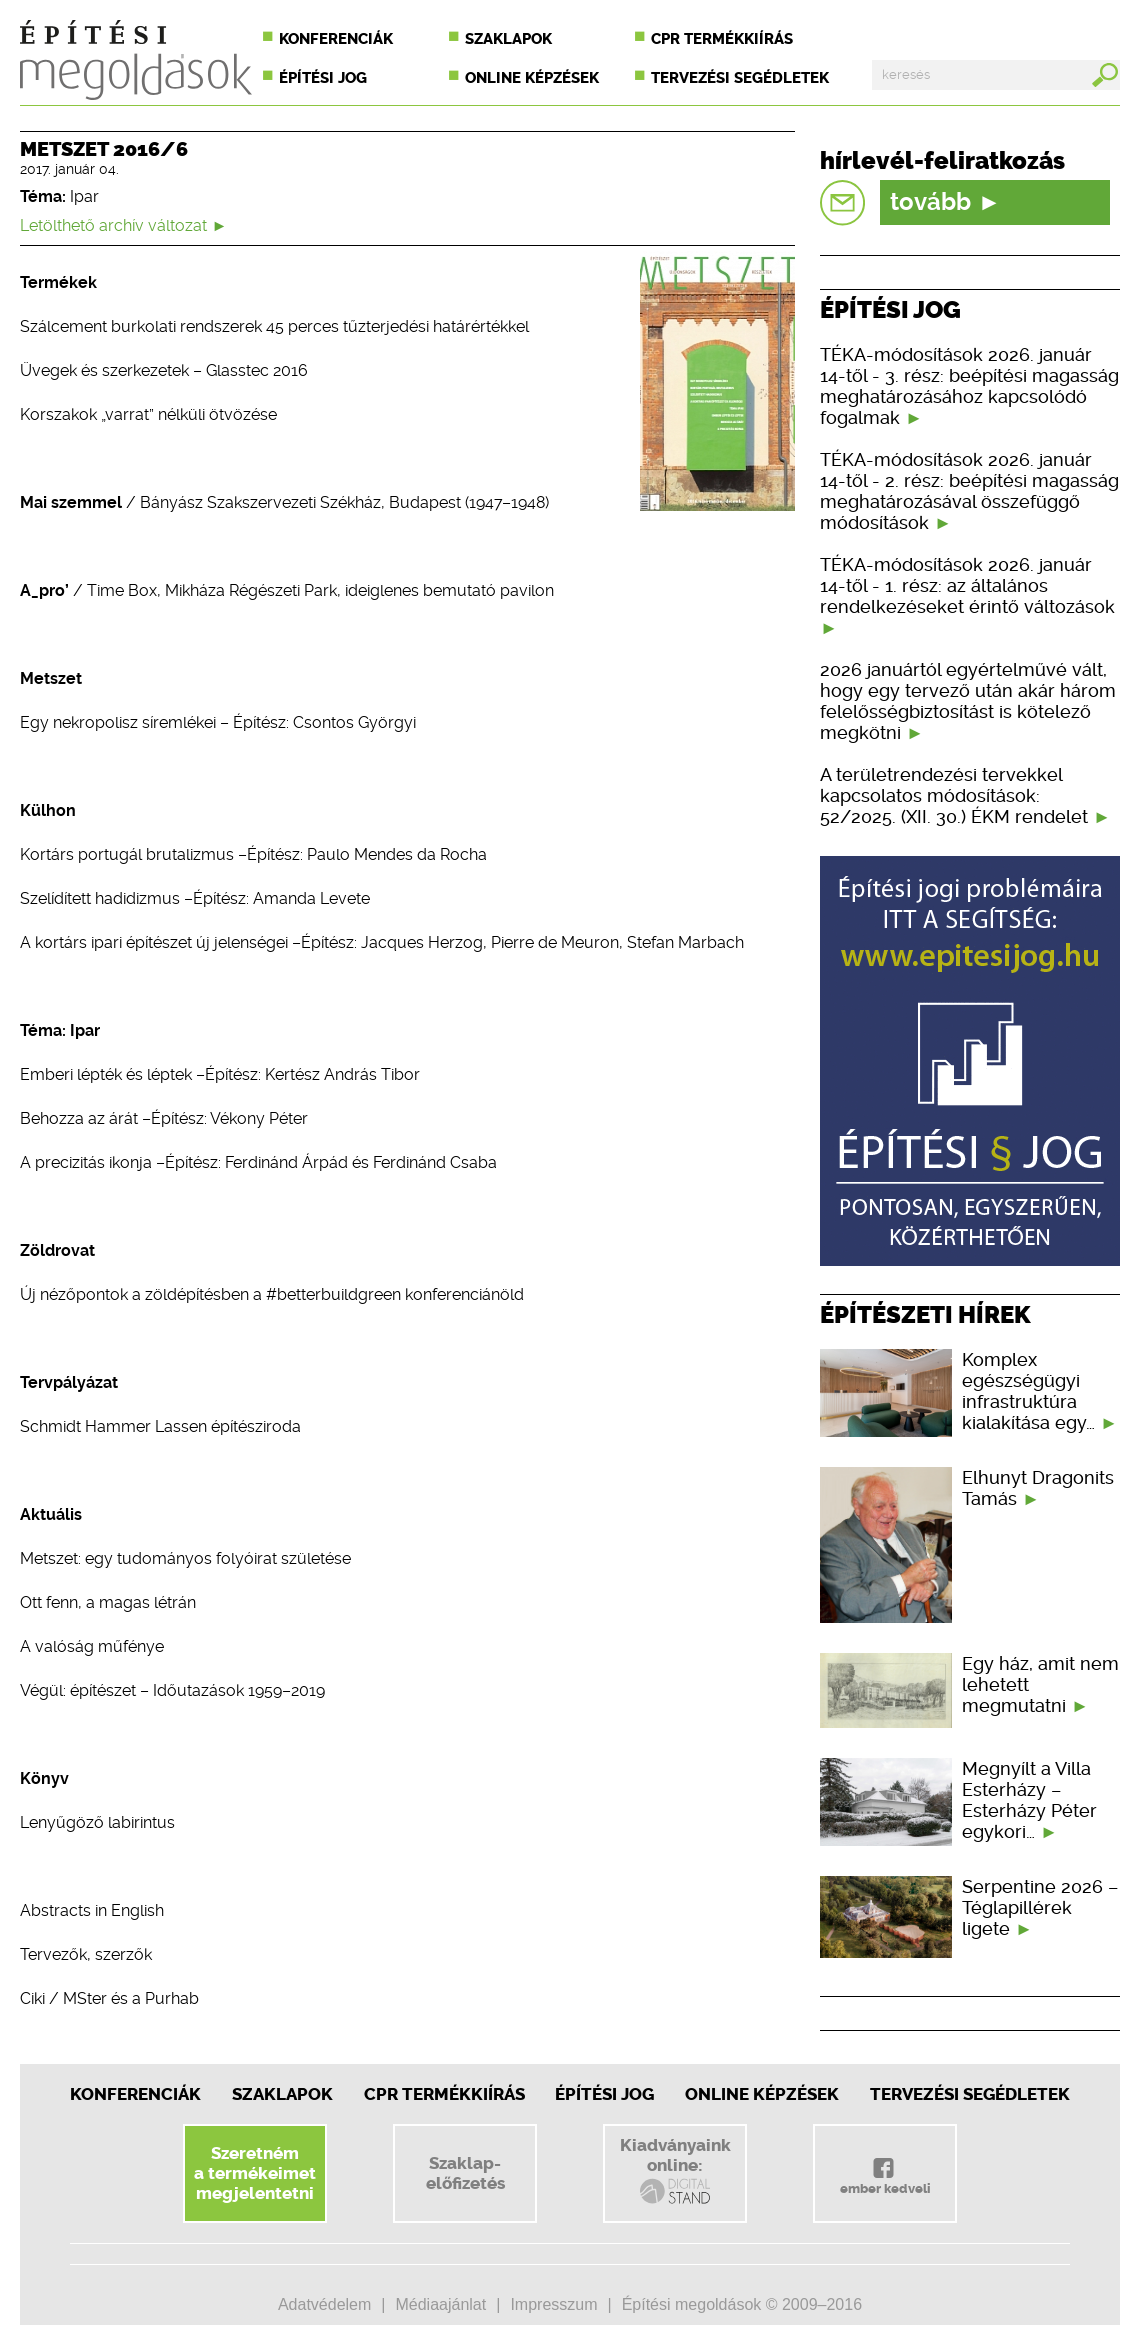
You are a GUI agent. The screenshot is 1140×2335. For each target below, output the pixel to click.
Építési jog (323, 78)
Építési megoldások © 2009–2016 (742, 2304)
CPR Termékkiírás (444, 2094)
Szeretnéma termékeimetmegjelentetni (255, 2173)
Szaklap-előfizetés (465, 2173)
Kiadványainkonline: (675, 2171)
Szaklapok (508, 39)
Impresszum (553, 2304)
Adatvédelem (324, 2304)
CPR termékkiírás (722, 39)
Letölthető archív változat (123, 225)
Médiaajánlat (440, 2304)
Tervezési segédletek (740, 78)
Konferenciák (336, 39)
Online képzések (532, 78)
